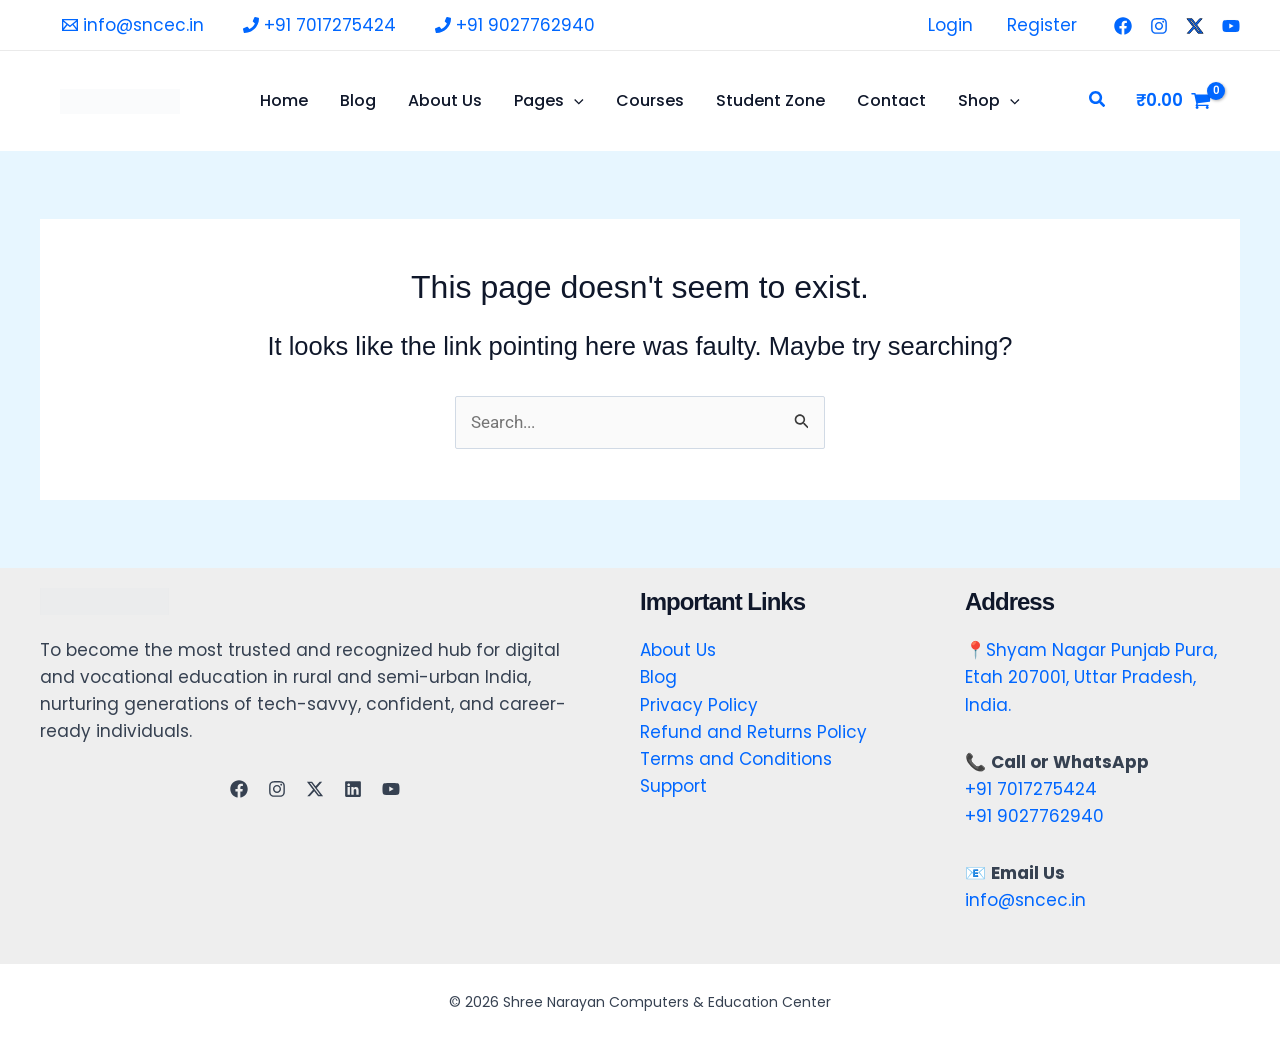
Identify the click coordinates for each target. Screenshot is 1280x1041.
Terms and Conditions (736, 759)
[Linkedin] (353, 789)
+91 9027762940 (1034, 816)
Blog (658, 677)
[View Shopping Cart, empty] (1173, 100)
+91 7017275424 (1031, 789)
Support (673, 786)
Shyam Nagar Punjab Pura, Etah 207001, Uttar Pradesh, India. (1091, 677)
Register (1042, 25)
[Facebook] (1123, 26)
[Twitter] (1195, 26)
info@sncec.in (1025, 900)
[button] (1098, 101)
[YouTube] (1231, 26)
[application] (574, 101)
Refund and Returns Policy (753, 732)
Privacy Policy (699, 705)
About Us (678, 650)
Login (950, 25)
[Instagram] (1159, 26)
